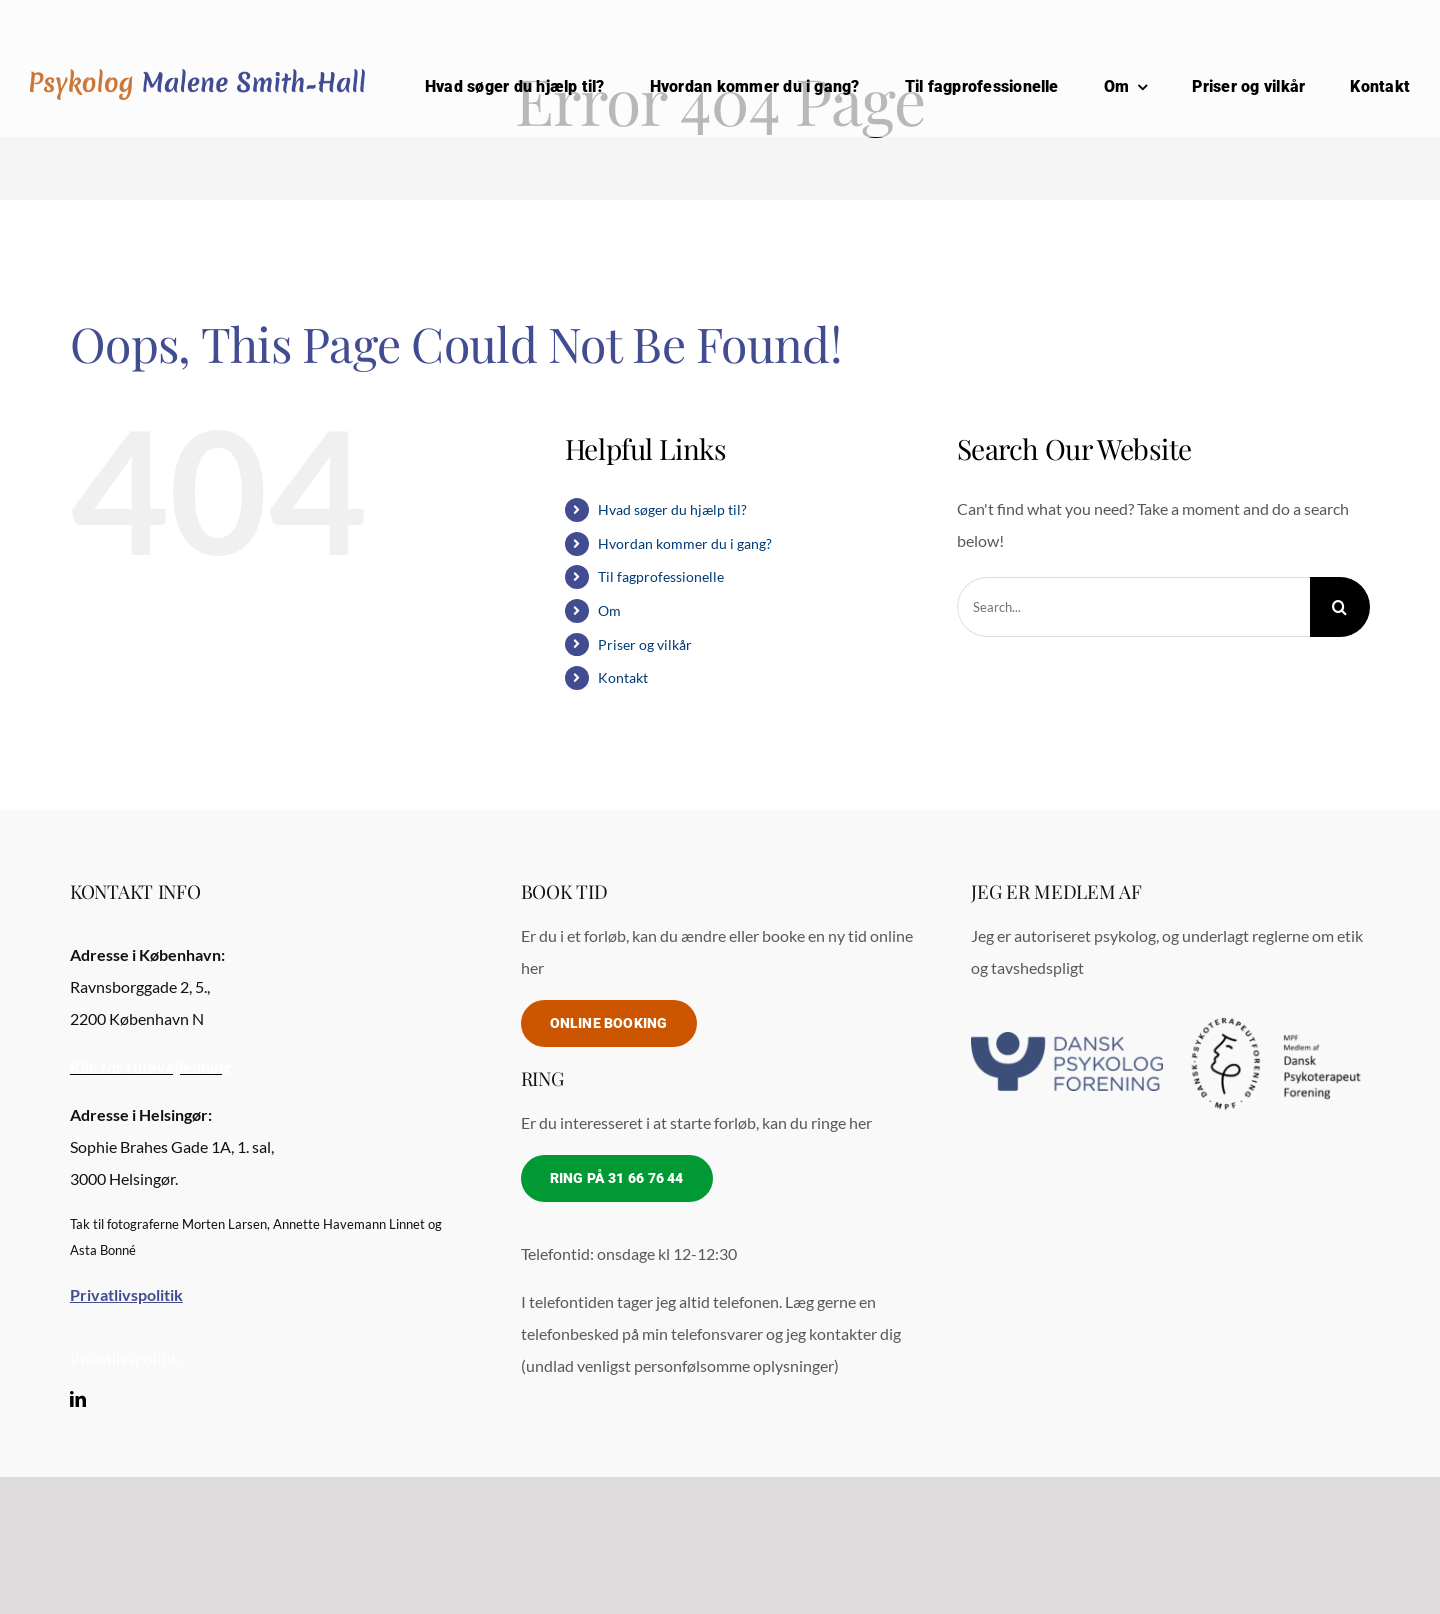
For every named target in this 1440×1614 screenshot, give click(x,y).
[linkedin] (78, 1399)
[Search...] (1133, 607)
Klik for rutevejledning (150, 1066)
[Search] (1340, 607)
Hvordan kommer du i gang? (685, 543)
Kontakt (623, 677)
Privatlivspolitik (124, 1358)
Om (609, 610)
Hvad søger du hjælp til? (672, 509)
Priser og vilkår (645, 644)
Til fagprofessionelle (661, 576)
